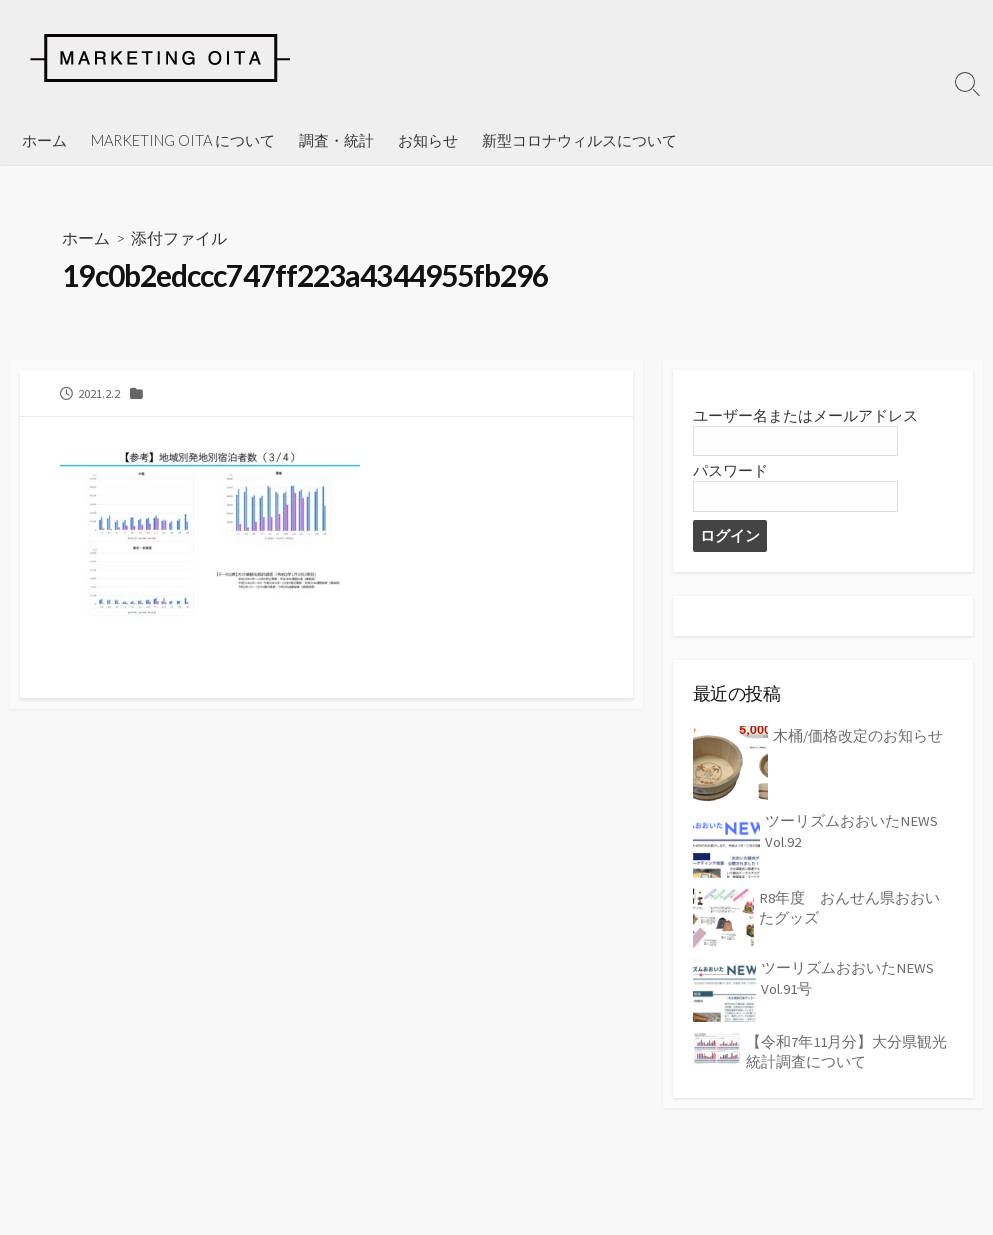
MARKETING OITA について (183, 140)
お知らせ (428, 140)
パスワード (730, 471)
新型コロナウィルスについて (579, 140)
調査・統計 (336, 140)
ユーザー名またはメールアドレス (805, 415)
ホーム (44, 140)
